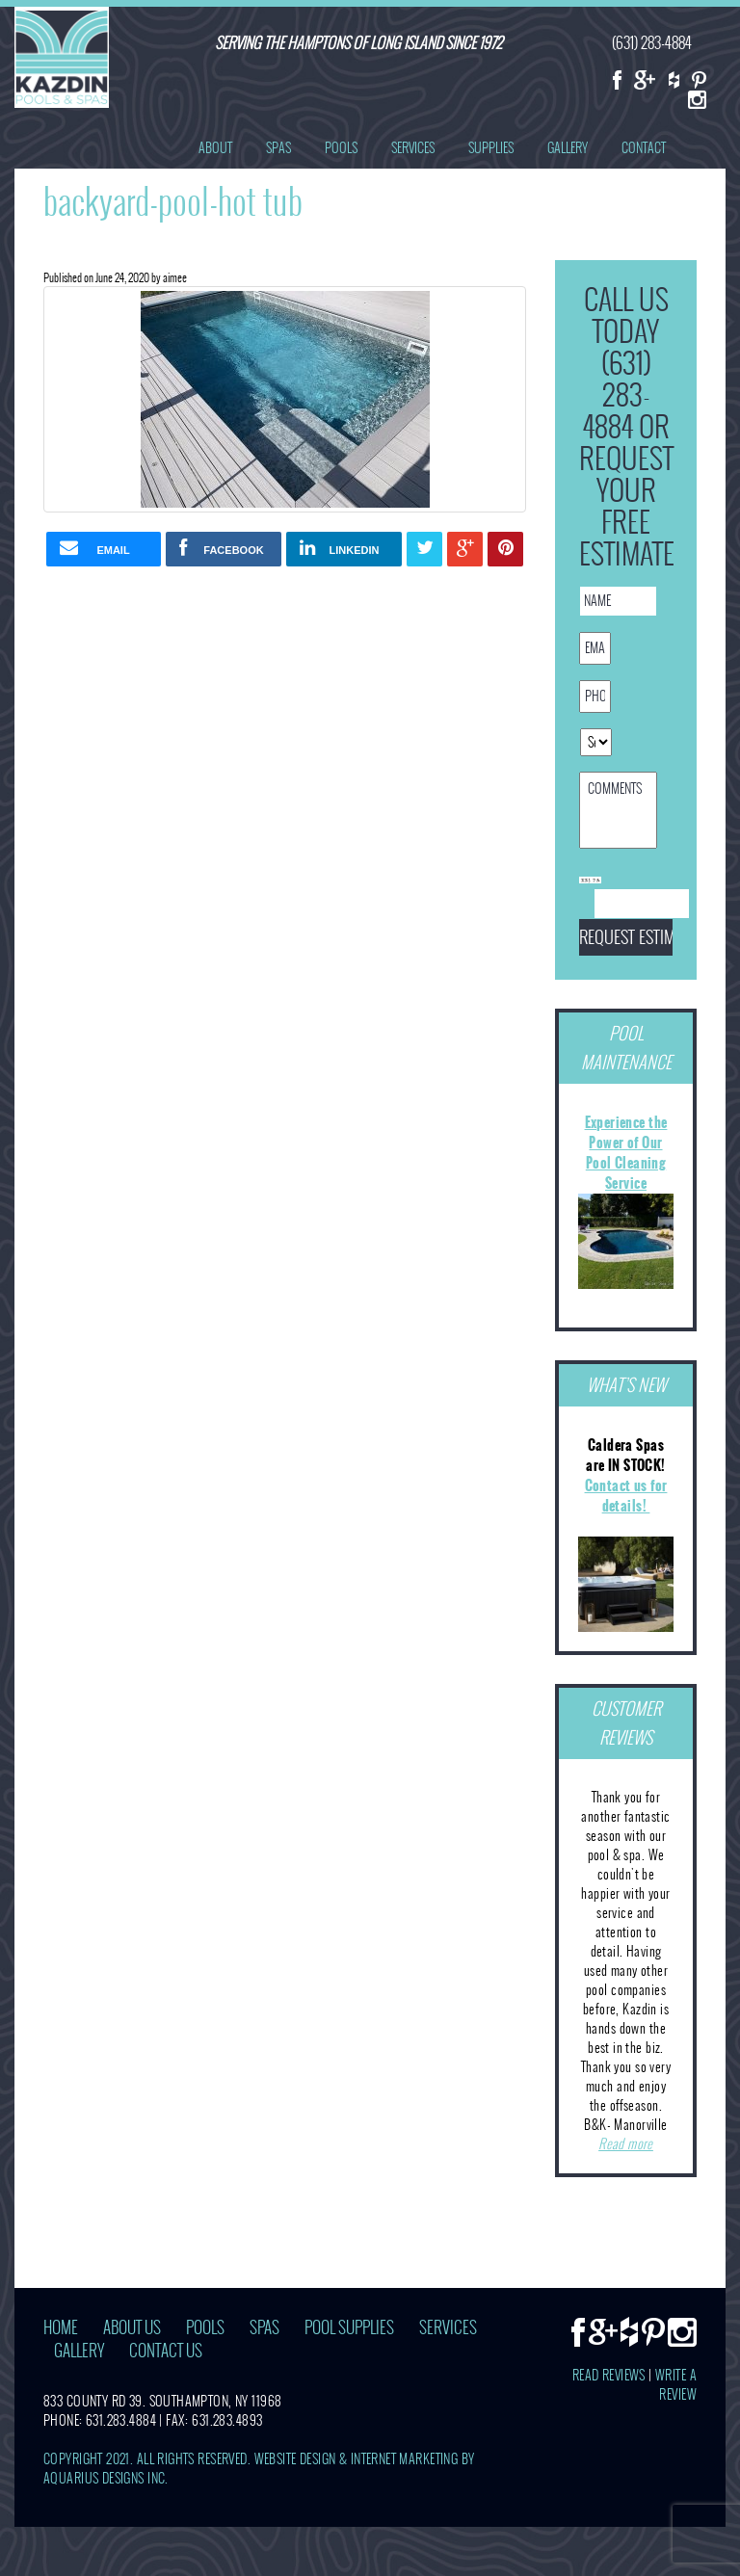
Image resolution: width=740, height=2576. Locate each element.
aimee (175, 277)
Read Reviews (609, 2375)
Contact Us (165, 2351)
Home (60, 2328)
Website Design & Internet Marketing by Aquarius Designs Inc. (259, 2468)
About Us (132, 2328)
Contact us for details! (626, 1495)
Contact (643, 148)
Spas (278, 148)
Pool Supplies (349, 2328)
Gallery (567, 148)
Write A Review (676, 2385)
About (215, 148)
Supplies (491, 148)
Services (413, 148)
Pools (341, 148)
